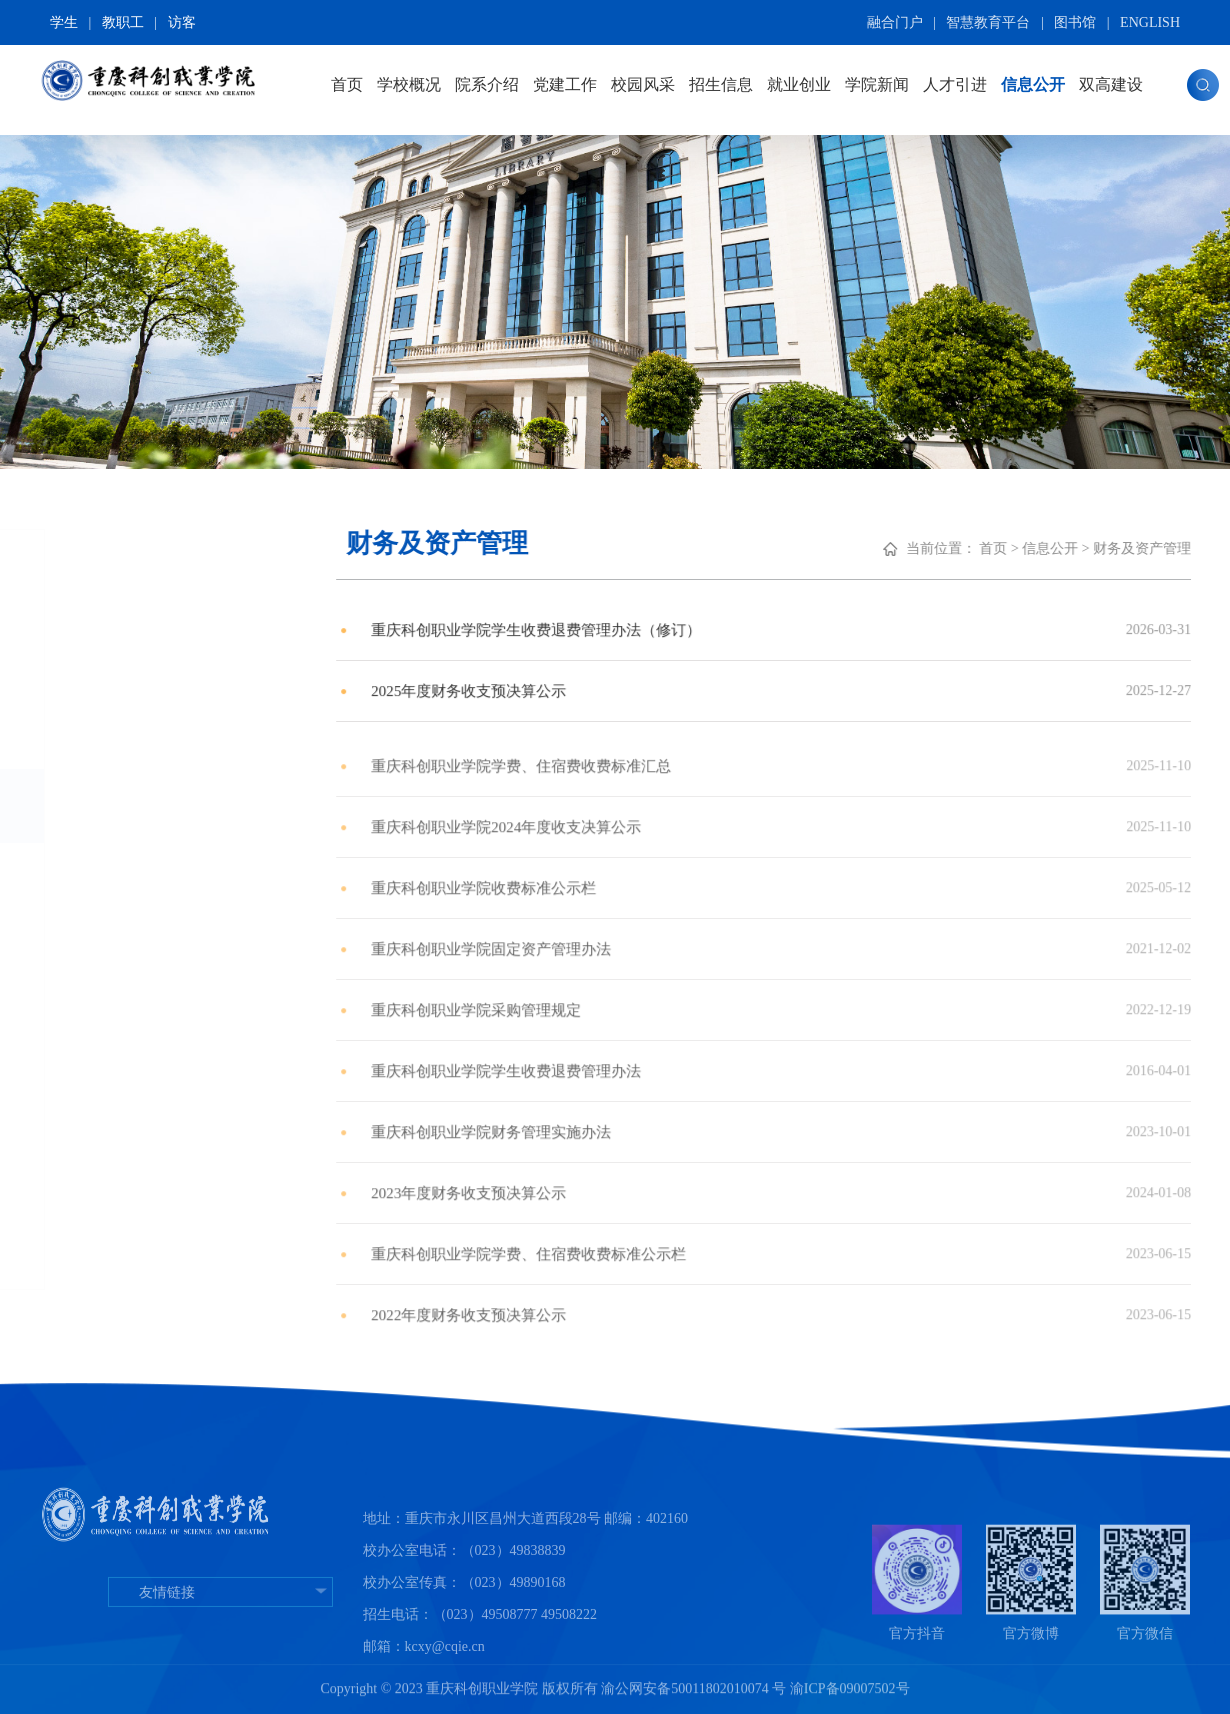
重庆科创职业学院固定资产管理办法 (653, 994)
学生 (64, 22)
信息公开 (1033, 84)
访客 (182, 22)
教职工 (123, 22)
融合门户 (895, 22)
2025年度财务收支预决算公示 (629, 701)
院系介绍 (487, 84)
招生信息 (721, 84)
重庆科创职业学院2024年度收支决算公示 (669, 872)
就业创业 (799, 84)
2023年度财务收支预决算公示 (629, 1238)
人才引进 (955, 84)
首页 (347, 84)
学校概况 (409, 84)
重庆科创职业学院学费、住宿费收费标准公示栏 (693, 1299)
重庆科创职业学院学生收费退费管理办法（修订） (701, 640)
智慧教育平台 (988, 22)
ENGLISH (1150, 22)
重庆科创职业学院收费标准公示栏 (645, 933)
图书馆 (1075, 22)
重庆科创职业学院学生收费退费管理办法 (669, 1116)
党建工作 (565, 84)
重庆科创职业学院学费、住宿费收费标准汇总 (685, 811)
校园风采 (643, 84)
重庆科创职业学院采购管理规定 (637, 1055)
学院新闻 (877, 84)
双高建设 (1111, 84)
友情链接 (220, 1682)
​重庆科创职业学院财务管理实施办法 (653, 1177)
